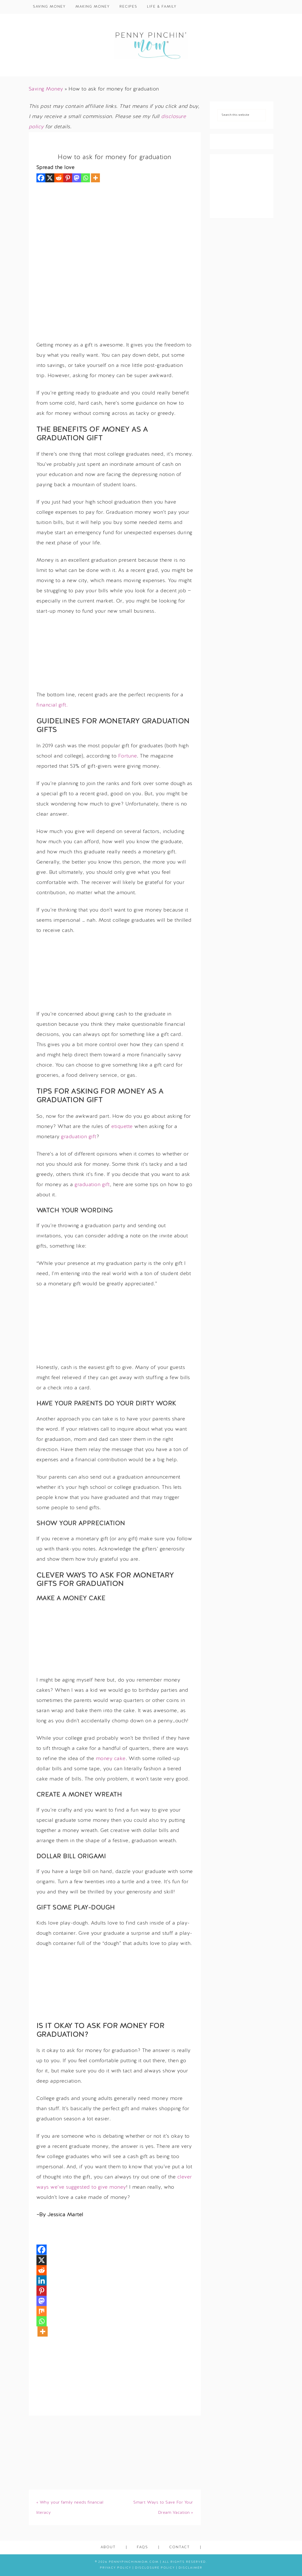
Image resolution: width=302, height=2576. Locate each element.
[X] (49, 177)
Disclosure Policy (155, 2567)
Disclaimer (190, 2567)
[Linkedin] (41, 2280)
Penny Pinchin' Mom (151, 45)
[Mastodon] (76, 177)
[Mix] (41, 2311)
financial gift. (52, 705)
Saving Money (46, 89)
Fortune (126, 756)
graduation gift (78, 1137)
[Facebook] (40, 177)
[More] (95, 177)
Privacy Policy (115, 2567)
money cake (110, 1759)
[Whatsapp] (85, 177)
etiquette (121, 1127)
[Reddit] (58, 177)
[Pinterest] (67, 177)
